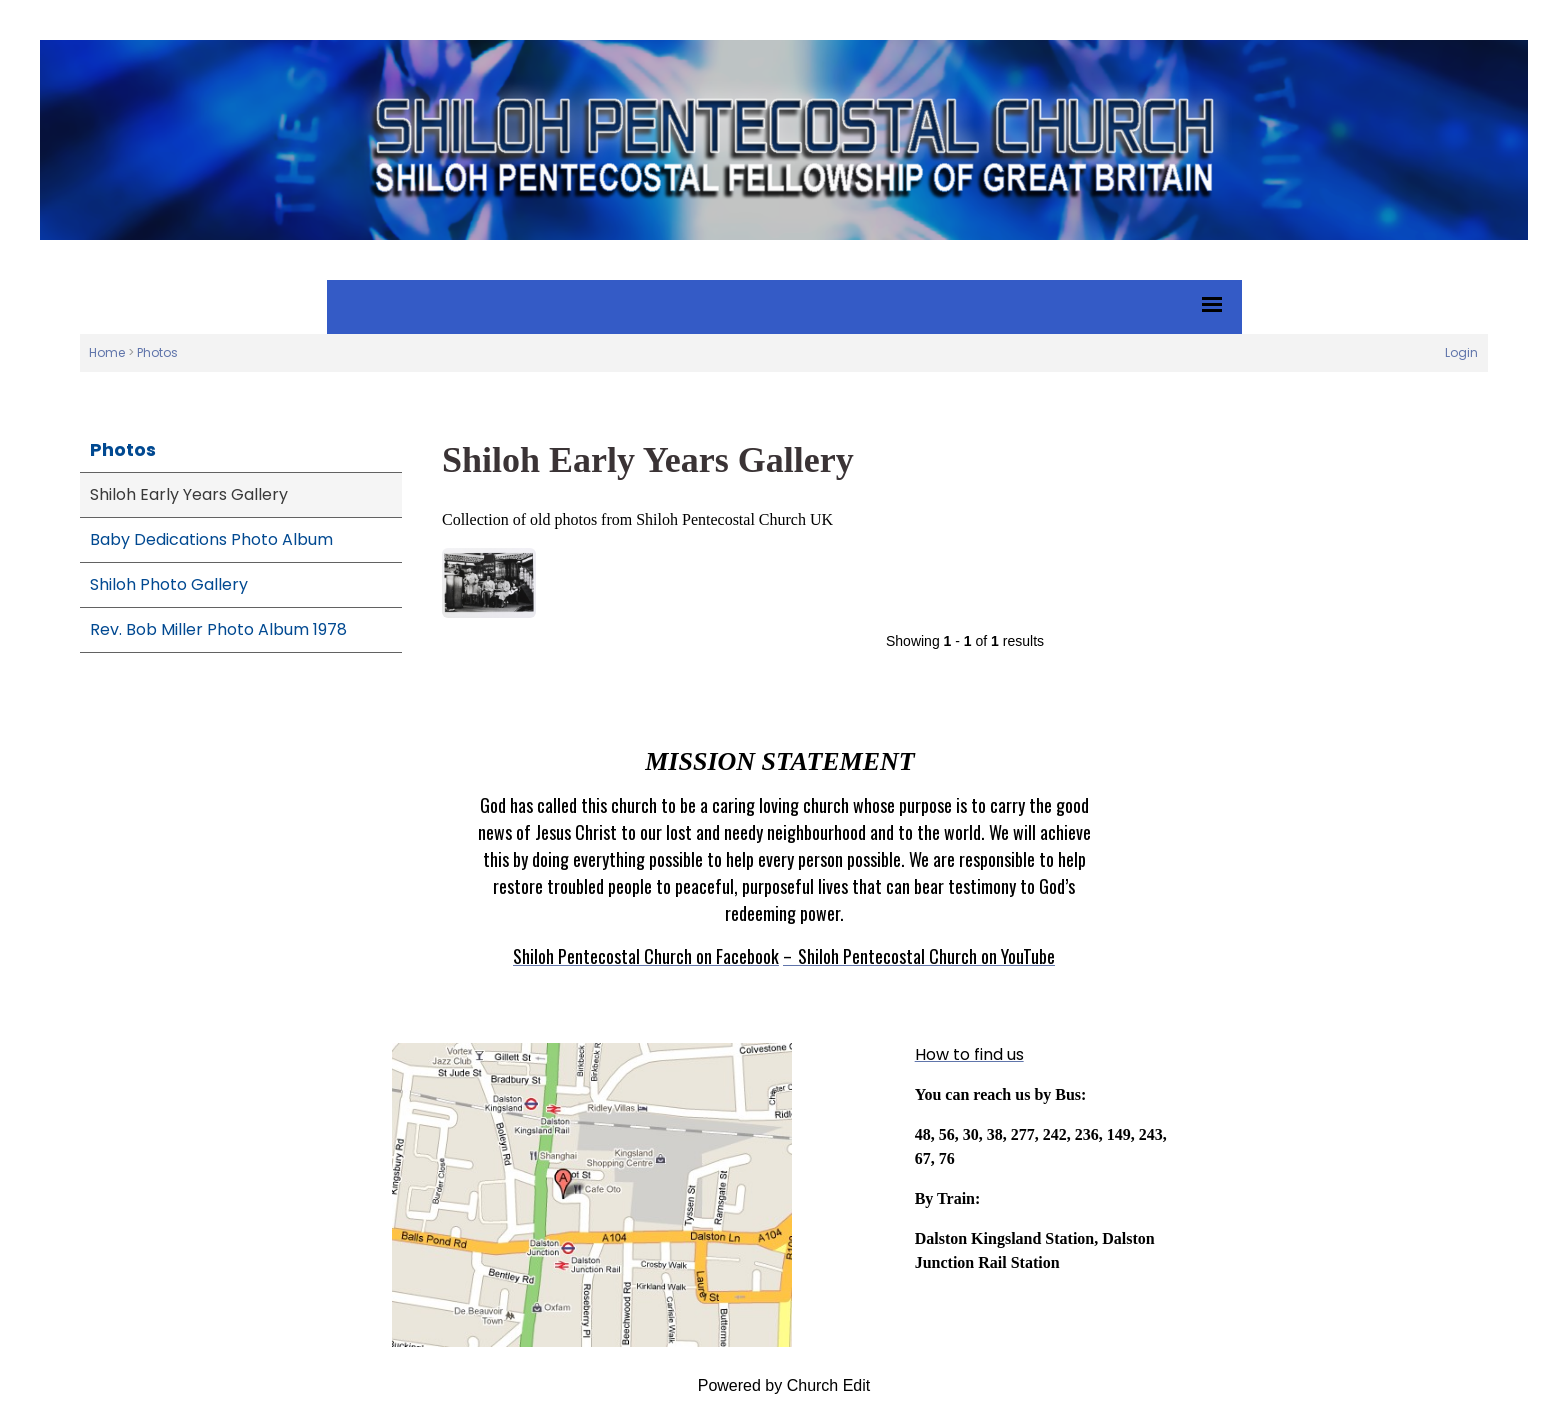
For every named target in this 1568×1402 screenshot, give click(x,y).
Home (107, 352)
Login (1461, 352)
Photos (157, 352)
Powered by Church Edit (784, 1385)
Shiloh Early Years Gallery (189, 494)
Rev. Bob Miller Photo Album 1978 (218, 629)
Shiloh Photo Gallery (169, 584)
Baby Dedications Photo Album (211, 539)
